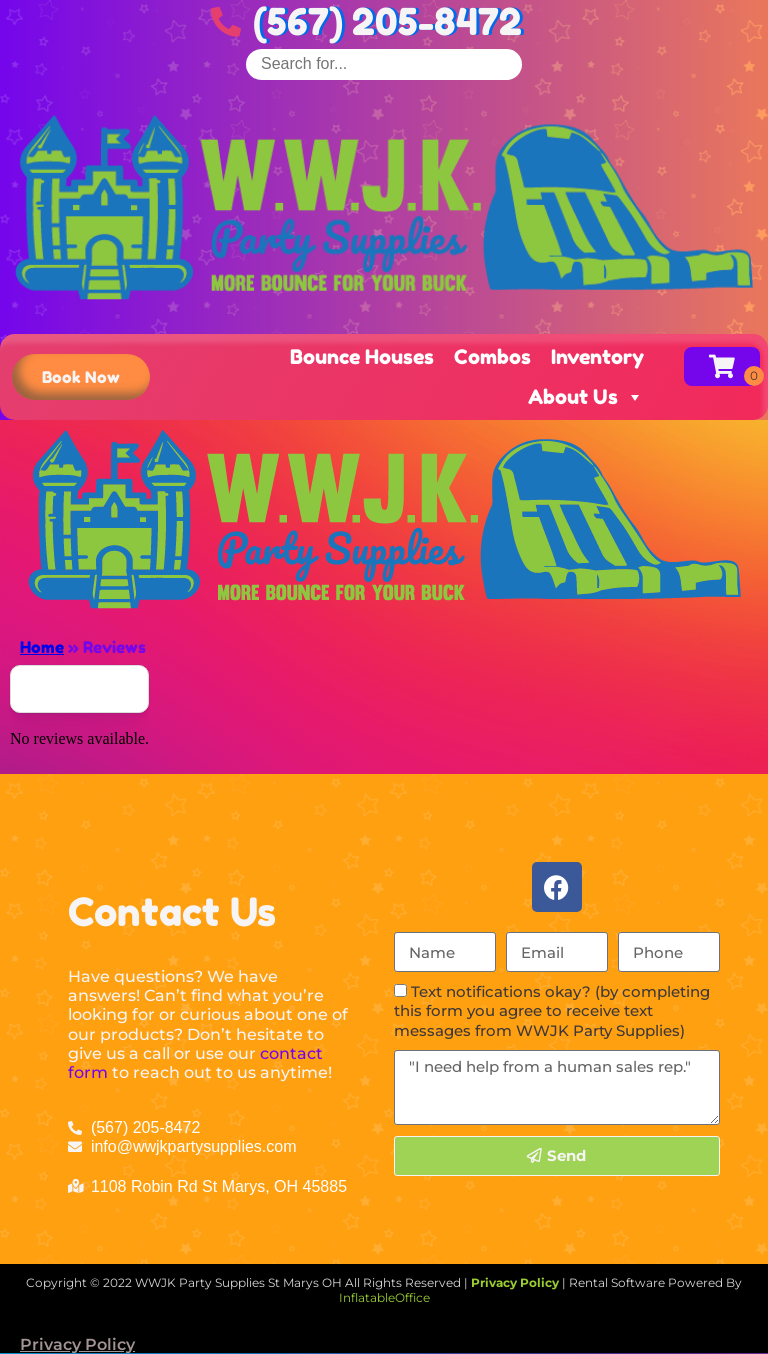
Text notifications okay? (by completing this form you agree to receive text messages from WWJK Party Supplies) (552, 1010)
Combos (492, 357)
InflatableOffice (384, 1297)
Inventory (597, 357)
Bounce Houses (362, 357)
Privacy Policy (77, 1344)
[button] (81, 377)
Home (42, 647)
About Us (586, 397)
